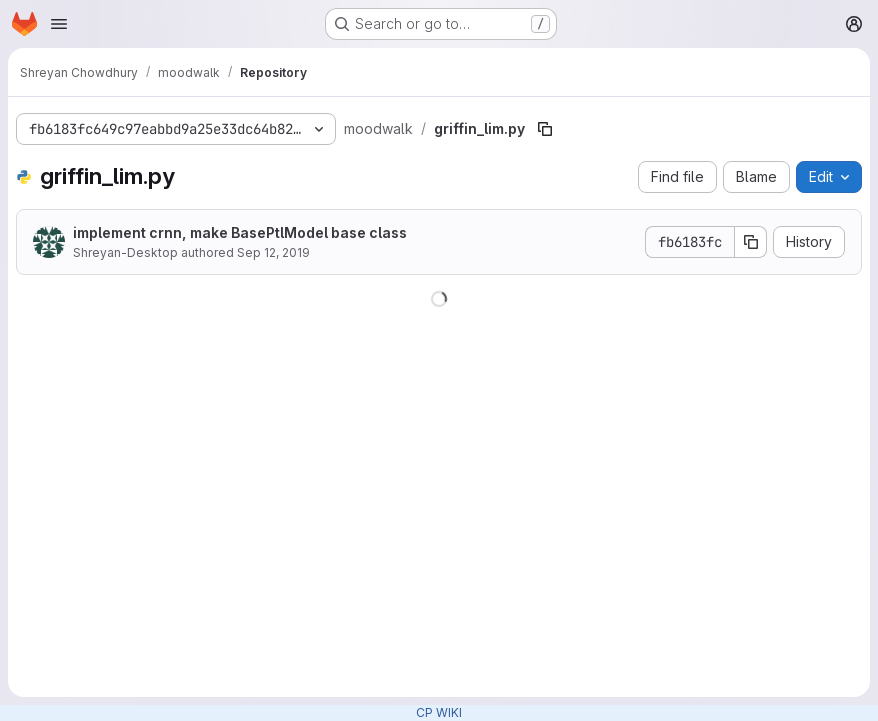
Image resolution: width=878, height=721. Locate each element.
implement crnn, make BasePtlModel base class (240, 232)
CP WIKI (439, 712)
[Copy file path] (545, 129)
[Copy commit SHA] (751, 242)
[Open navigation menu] (59, 24)
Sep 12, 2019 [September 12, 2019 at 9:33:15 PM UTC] (273, 252)
